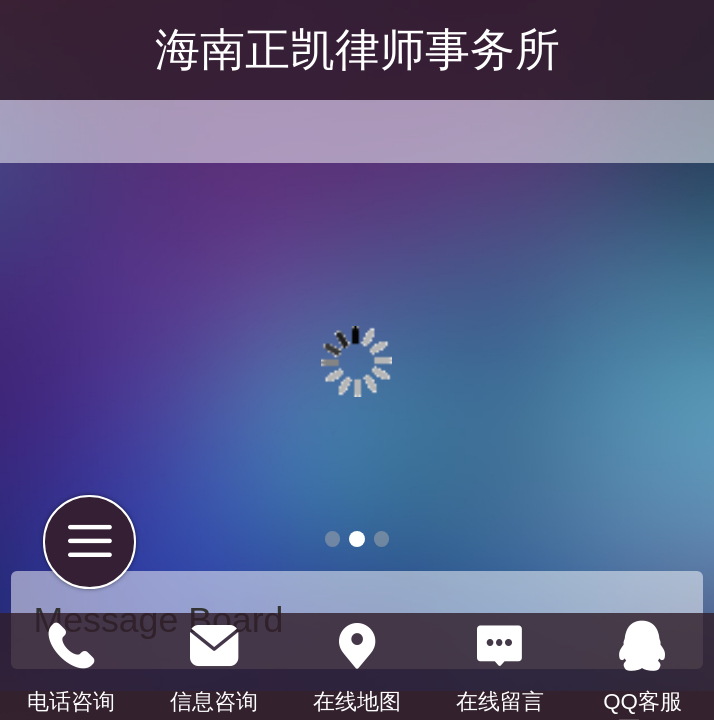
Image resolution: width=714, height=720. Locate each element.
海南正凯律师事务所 (357, 49)
